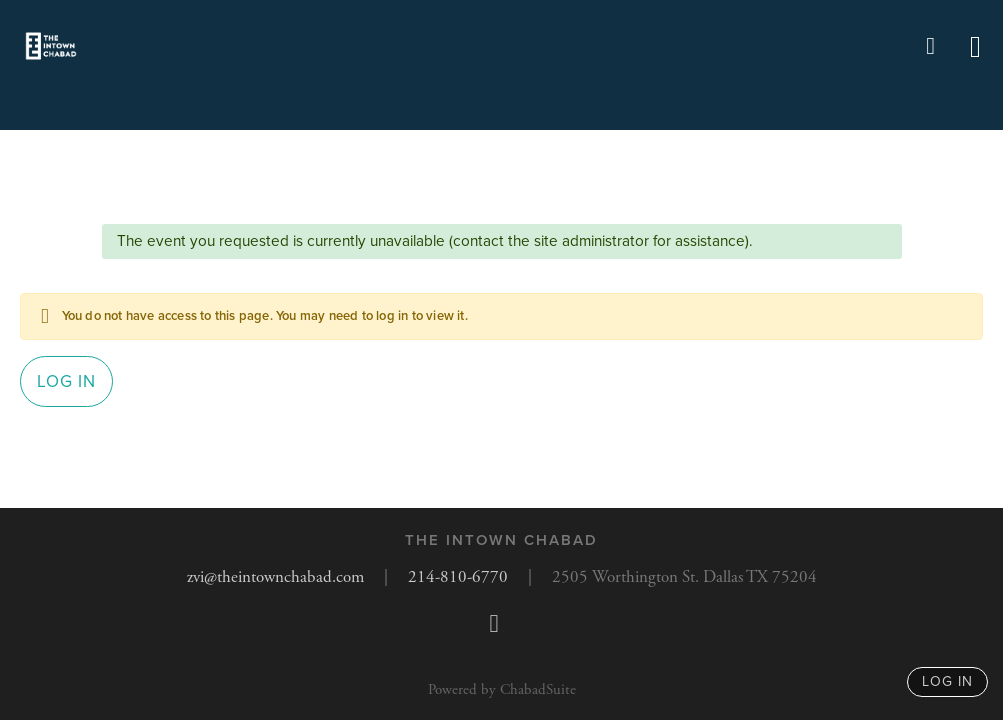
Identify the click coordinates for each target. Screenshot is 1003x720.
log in (947, 681)
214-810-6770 (458, 577)
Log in (66, 381)
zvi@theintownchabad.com (275, 577)
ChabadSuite (538, 689)
